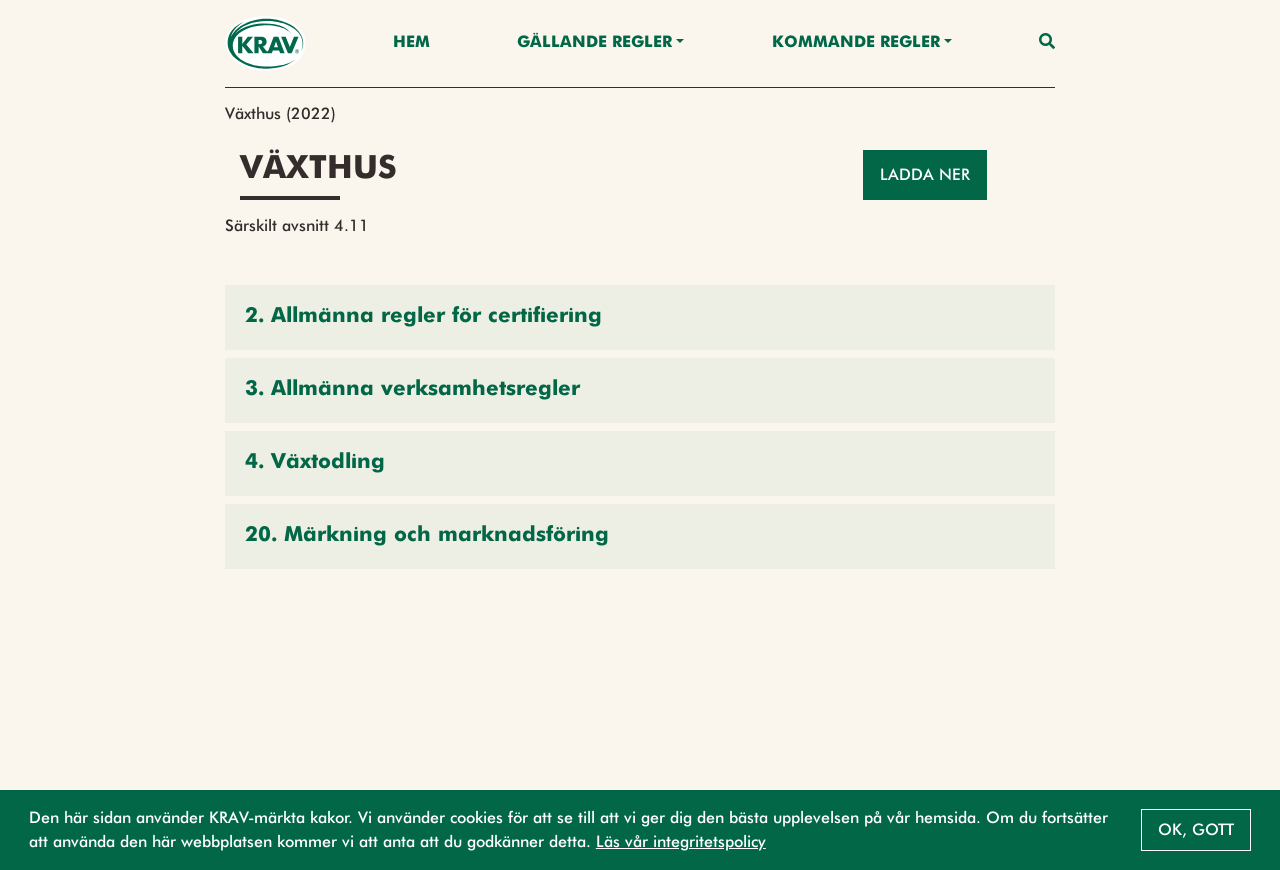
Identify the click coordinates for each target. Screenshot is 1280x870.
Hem (411, 43)
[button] (640, 317)
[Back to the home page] (265, 43)
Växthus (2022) (280, 113)
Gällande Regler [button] (594, 43)
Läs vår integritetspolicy (681, 841)
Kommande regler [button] (856, 43)
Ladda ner (925, 174)
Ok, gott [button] (1196, 829)
